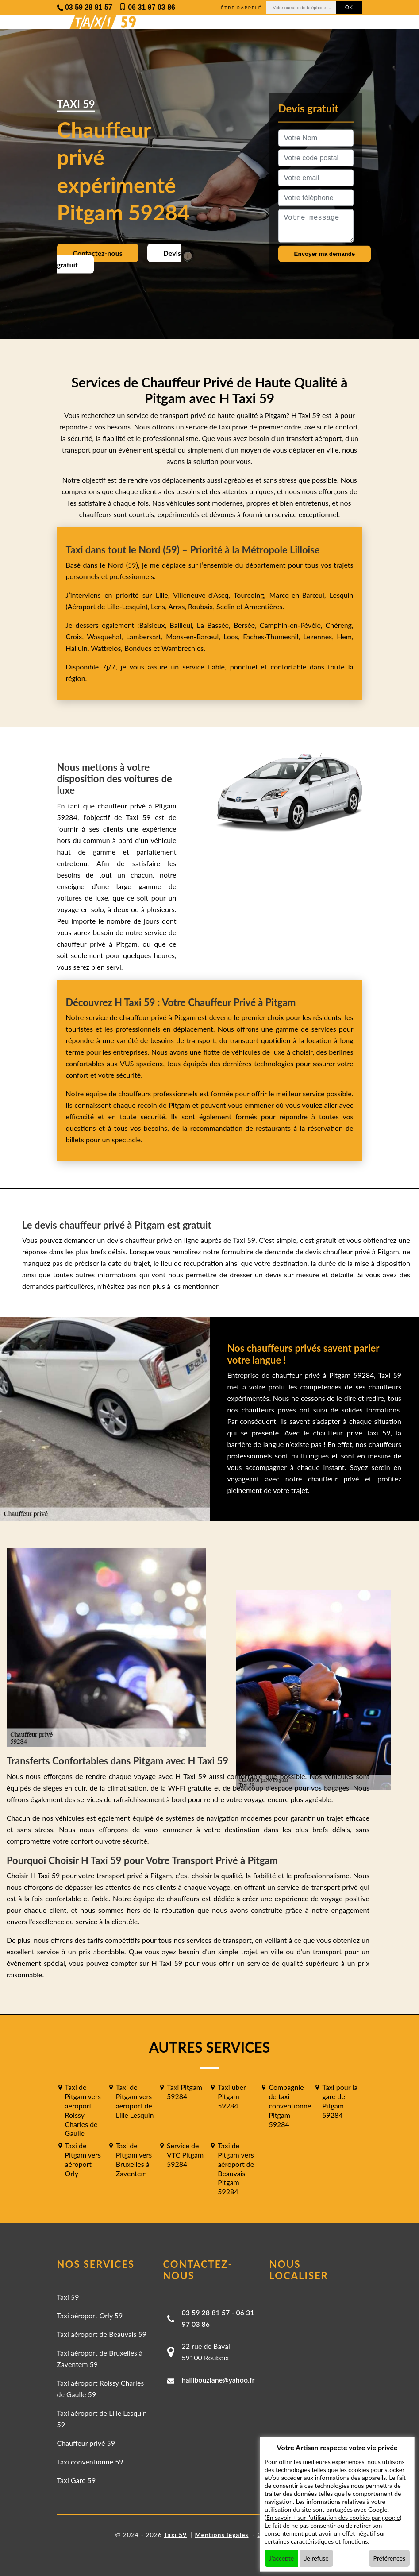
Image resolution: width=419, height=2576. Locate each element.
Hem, (345, 636)
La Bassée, (215, 625)
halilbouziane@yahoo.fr (218, 2379)
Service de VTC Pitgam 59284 (185, 2154)
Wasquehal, (106, 636)
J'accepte (281, 2558)
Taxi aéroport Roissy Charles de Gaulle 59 (100, 2388)
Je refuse (316, 2558)
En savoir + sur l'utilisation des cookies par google (333, 2517)
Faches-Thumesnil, (273, 636)
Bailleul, (183, 625)
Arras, (178, 606)
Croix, (76, 636)
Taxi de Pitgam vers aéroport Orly (83, 2159)
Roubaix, (202, 606)
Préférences (389, 2558)
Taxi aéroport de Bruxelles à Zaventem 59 (100, 2358)
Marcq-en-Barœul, (299, 595)
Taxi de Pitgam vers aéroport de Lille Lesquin (135, 2101)
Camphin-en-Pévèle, (293, 625)
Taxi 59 (68, 2297)
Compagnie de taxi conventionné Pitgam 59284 (290, 2105)
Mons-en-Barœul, (194, 636)
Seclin (225, 606)
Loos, (233, 636)
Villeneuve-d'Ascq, (203, 595)
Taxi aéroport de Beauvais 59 (102, 2334)
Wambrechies (182, 648)
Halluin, (78, 648)
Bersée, (247, 625)
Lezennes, (320, 636)
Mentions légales (221, 2534)
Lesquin (342, 595)
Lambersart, (146, 636)
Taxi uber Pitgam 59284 (232, 2096)
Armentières (263, 606)
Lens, (158, 606)
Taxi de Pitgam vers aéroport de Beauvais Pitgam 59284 (236, 2168)
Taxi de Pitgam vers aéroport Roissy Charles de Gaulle (83, 2110)
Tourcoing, (251, 595)
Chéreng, (340, 625)
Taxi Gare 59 (76, 2480)
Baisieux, (154, 625)
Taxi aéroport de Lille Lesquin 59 (102, 2419)
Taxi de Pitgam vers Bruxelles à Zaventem (134, 2159)
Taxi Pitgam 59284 (184, 2091)
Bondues (137, 648)
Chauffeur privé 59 (86, 2443)
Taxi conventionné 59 (90, 2461)
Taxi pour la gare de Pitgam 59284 (339, 2101)
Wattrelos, (107, 648)
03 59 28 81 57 (206, 2312)
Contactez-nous (98, 253)
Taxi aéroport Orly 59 (90, 2315)
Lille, (162, 595)
